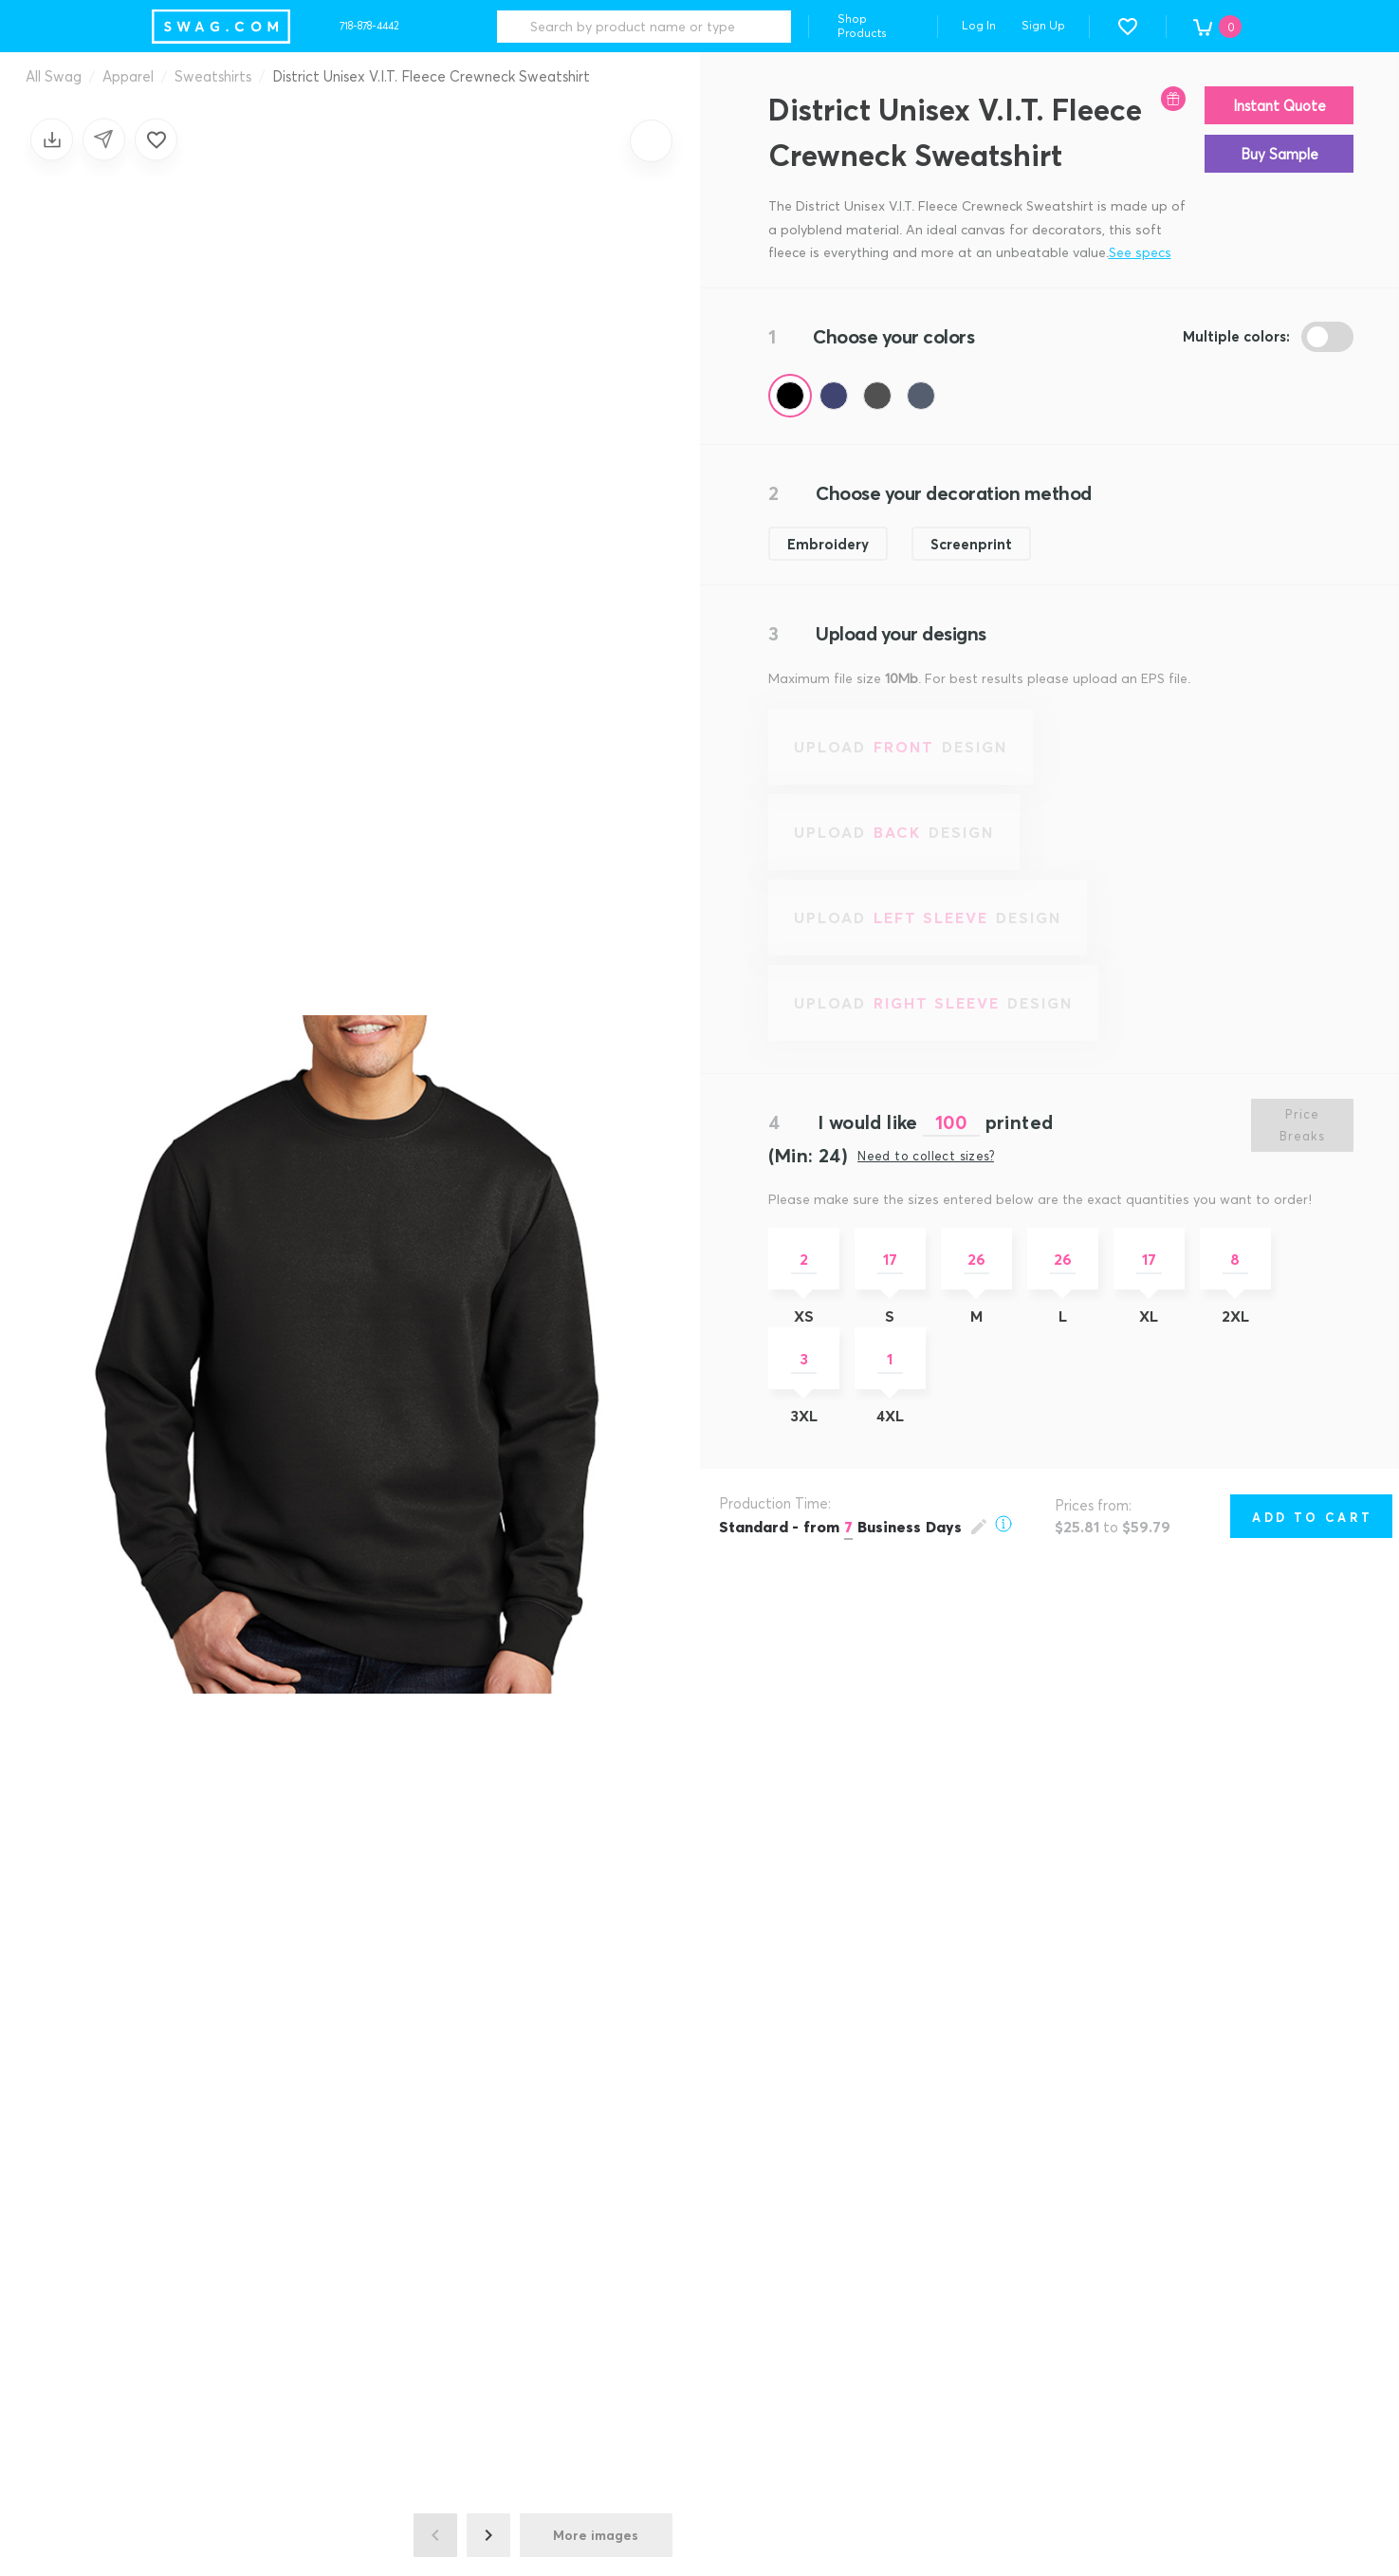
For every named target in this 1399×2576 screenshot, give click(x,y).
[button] (1128, 26)
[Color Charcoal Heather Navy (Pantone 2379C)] (921, 395)
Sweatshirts (213, 75)
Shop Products (862, 25)
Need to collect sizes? (925, 1155)
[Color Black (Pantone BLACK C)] (790, 395)
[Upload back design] (894, 832)
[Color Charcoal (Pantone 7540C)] (877, 395)
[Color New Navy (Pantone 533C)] (833, 395)
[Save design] (51, 139)
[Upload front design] (900, 747)
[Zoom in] (651, 141)
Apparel (128, 75)
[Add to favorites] (156, 139)
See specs (1140, 252)
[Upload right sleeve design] (933, 1003)
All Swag (54, 75)
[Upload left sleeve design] (927, 917)
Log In (979, 25)
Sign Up (1043, 25)
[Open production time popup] (865, 1527)
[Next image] (488, 2535)
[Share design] (104, 139)
